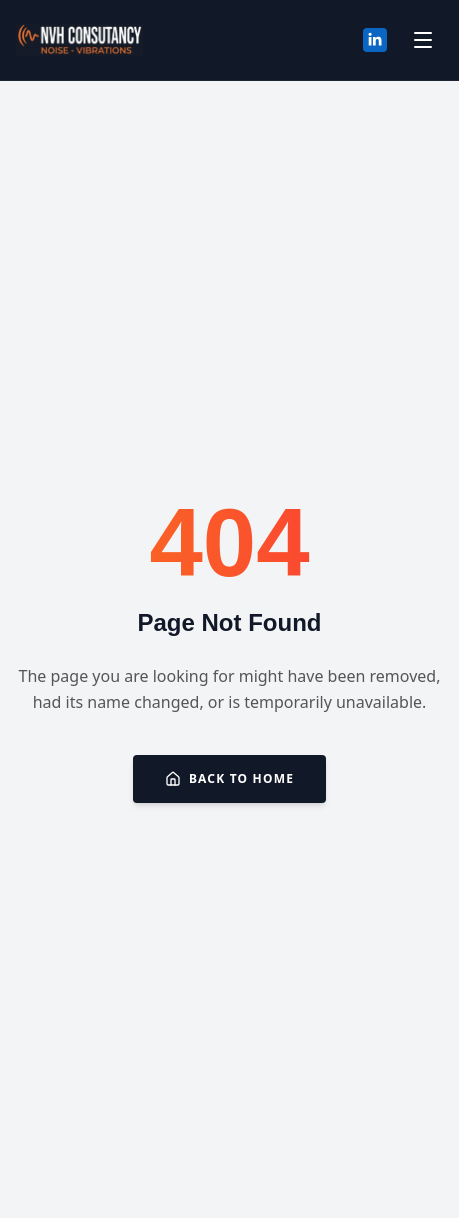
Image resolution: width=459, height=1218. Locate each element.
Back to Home (229, 778)
